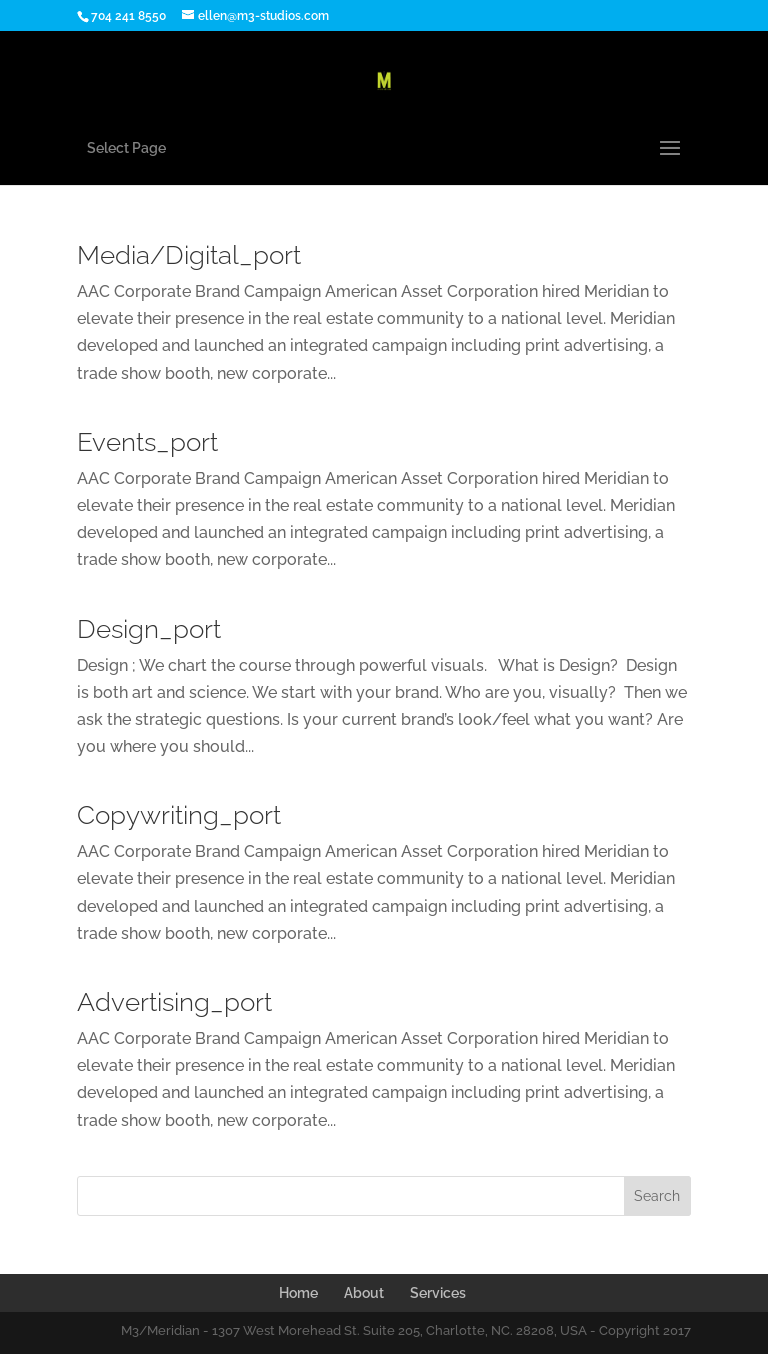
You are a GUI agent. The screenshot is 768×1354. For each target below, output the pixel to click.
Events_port (147, 442)
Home (298, 1293)
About (364, 1293)
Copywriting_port (179, 815)
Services (438, 1293)
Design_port (149, 629)
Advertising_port (174, 1002)
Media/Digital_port (189, 255)
